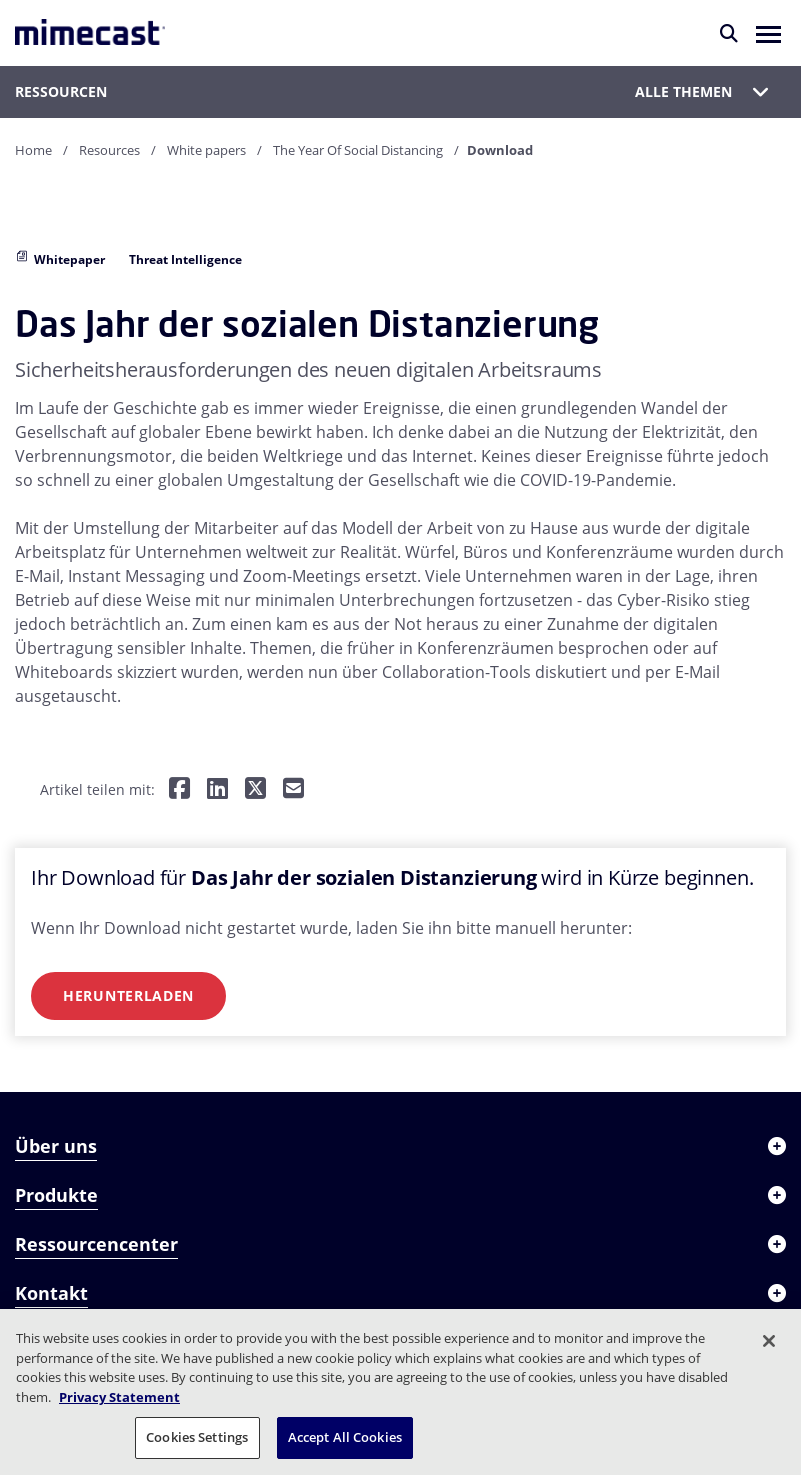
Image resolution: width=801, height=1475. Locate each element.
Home (33, 150)
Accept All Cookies (345, 1437)
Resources (109, 150)
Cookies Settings (197, 1437)
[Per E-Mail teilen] (293, 789)
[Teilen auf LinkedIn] (217, 789)
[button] (768, 33)
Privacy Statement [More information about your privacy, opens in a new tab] (119, 1397)
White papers (206, 150)
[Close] (769, 1341)
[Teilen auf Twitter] (255, 789)
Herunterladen (128, 995)
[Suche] (729, 33)
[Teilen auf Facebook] (179, 789)
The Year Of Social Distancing (358, 150)
